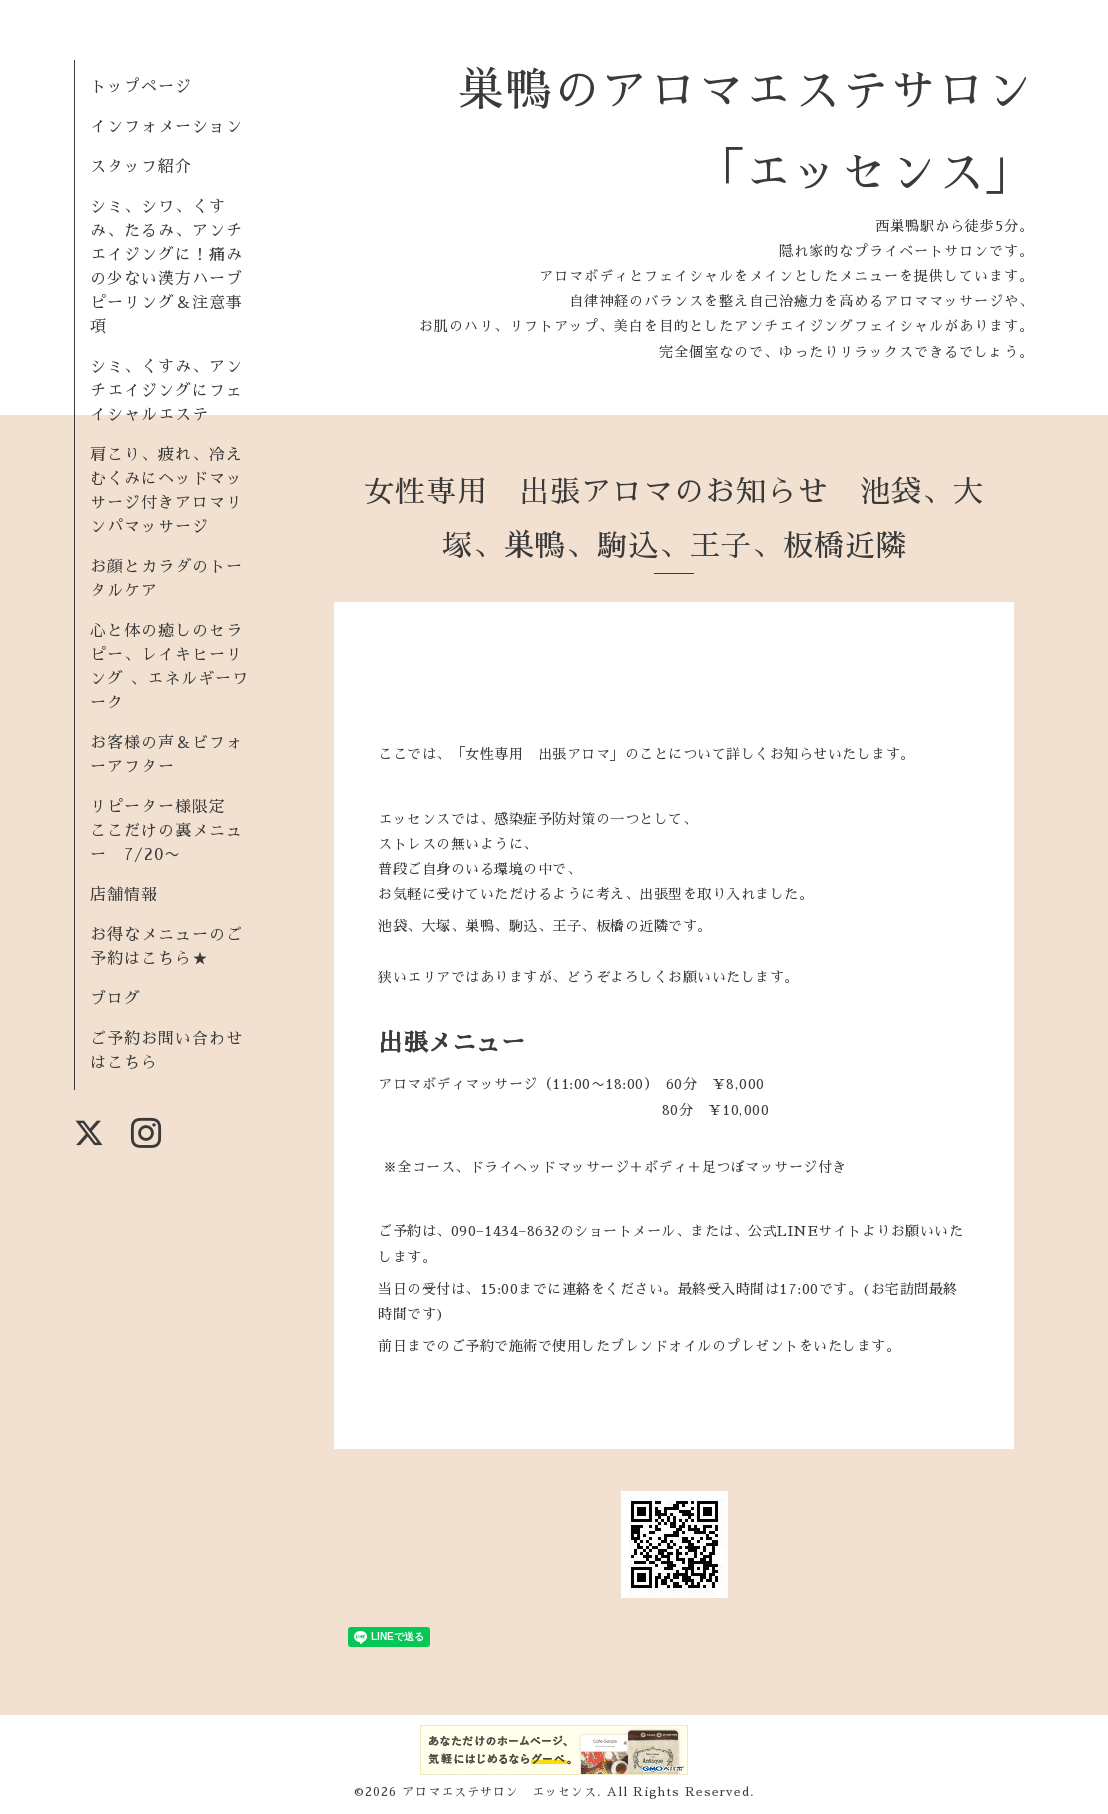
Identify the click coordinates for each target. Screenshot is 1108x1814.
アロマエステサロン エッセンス (499, 1792)
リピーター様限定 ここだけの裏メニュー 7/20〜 (166, 831)
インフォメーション (166, 127)
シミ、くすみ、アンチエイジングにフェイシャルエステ (166, 391)
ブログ (115, 999)
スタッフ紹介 (141, 167)
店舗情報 (124, 895)
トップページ (141, 87)
